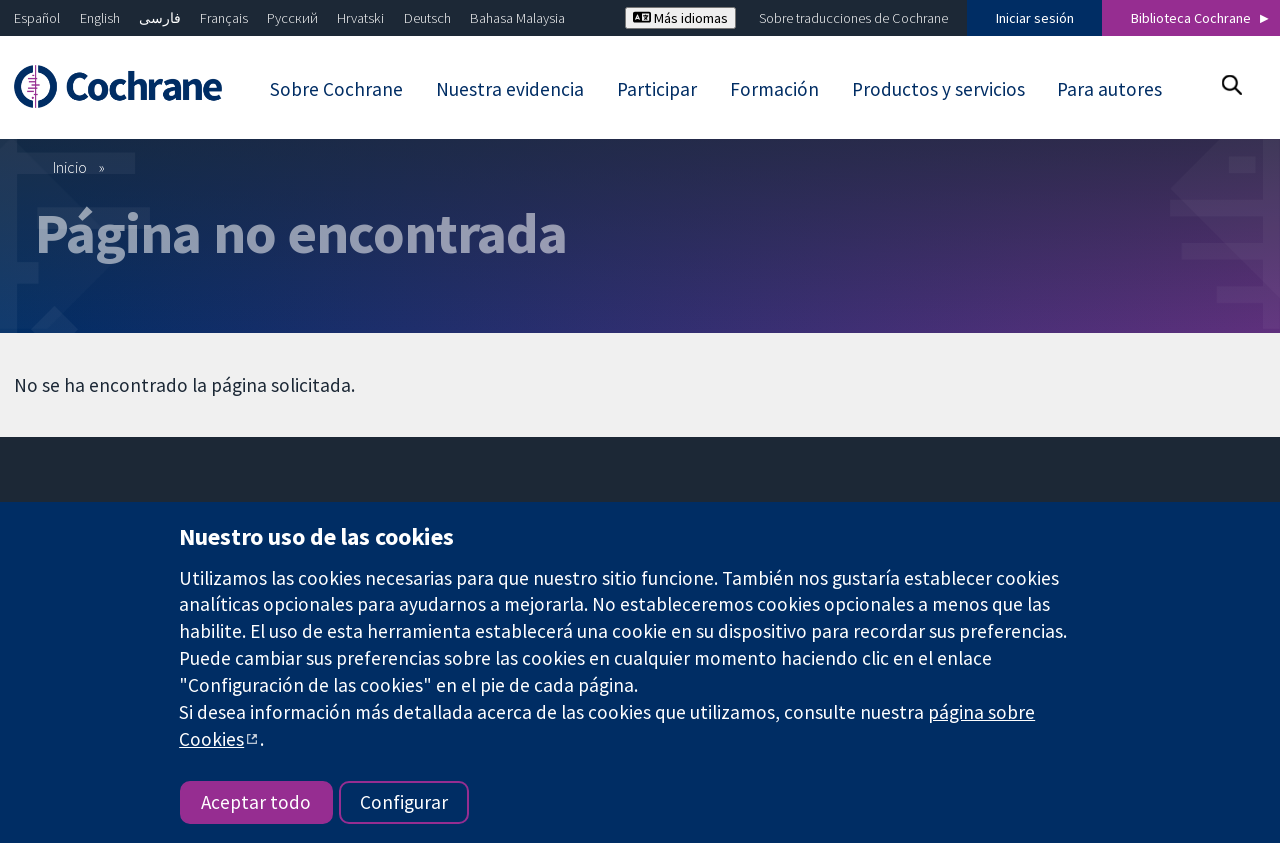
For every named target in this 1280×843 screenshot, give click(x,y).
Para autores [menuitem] (1109, 89)
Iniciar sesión (1035, 18)
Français (224, 18)
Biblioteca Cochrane (1191, 18)
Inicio (70, 167)
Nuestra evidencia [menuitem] (510, 89)
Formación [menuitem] (774, 89)
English (100, 18)
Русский (292, 18)
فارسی (160, 18)
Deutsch (427, 18)
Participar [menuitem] (657, 89)
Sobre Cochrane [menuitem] (336, 89)
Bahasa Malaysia (517, 18)
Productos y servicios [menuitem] (938, 89)
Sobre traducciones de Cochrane (853, 18)
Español (37, 18)
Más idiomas (680, 18)
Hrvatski (360, 18)
